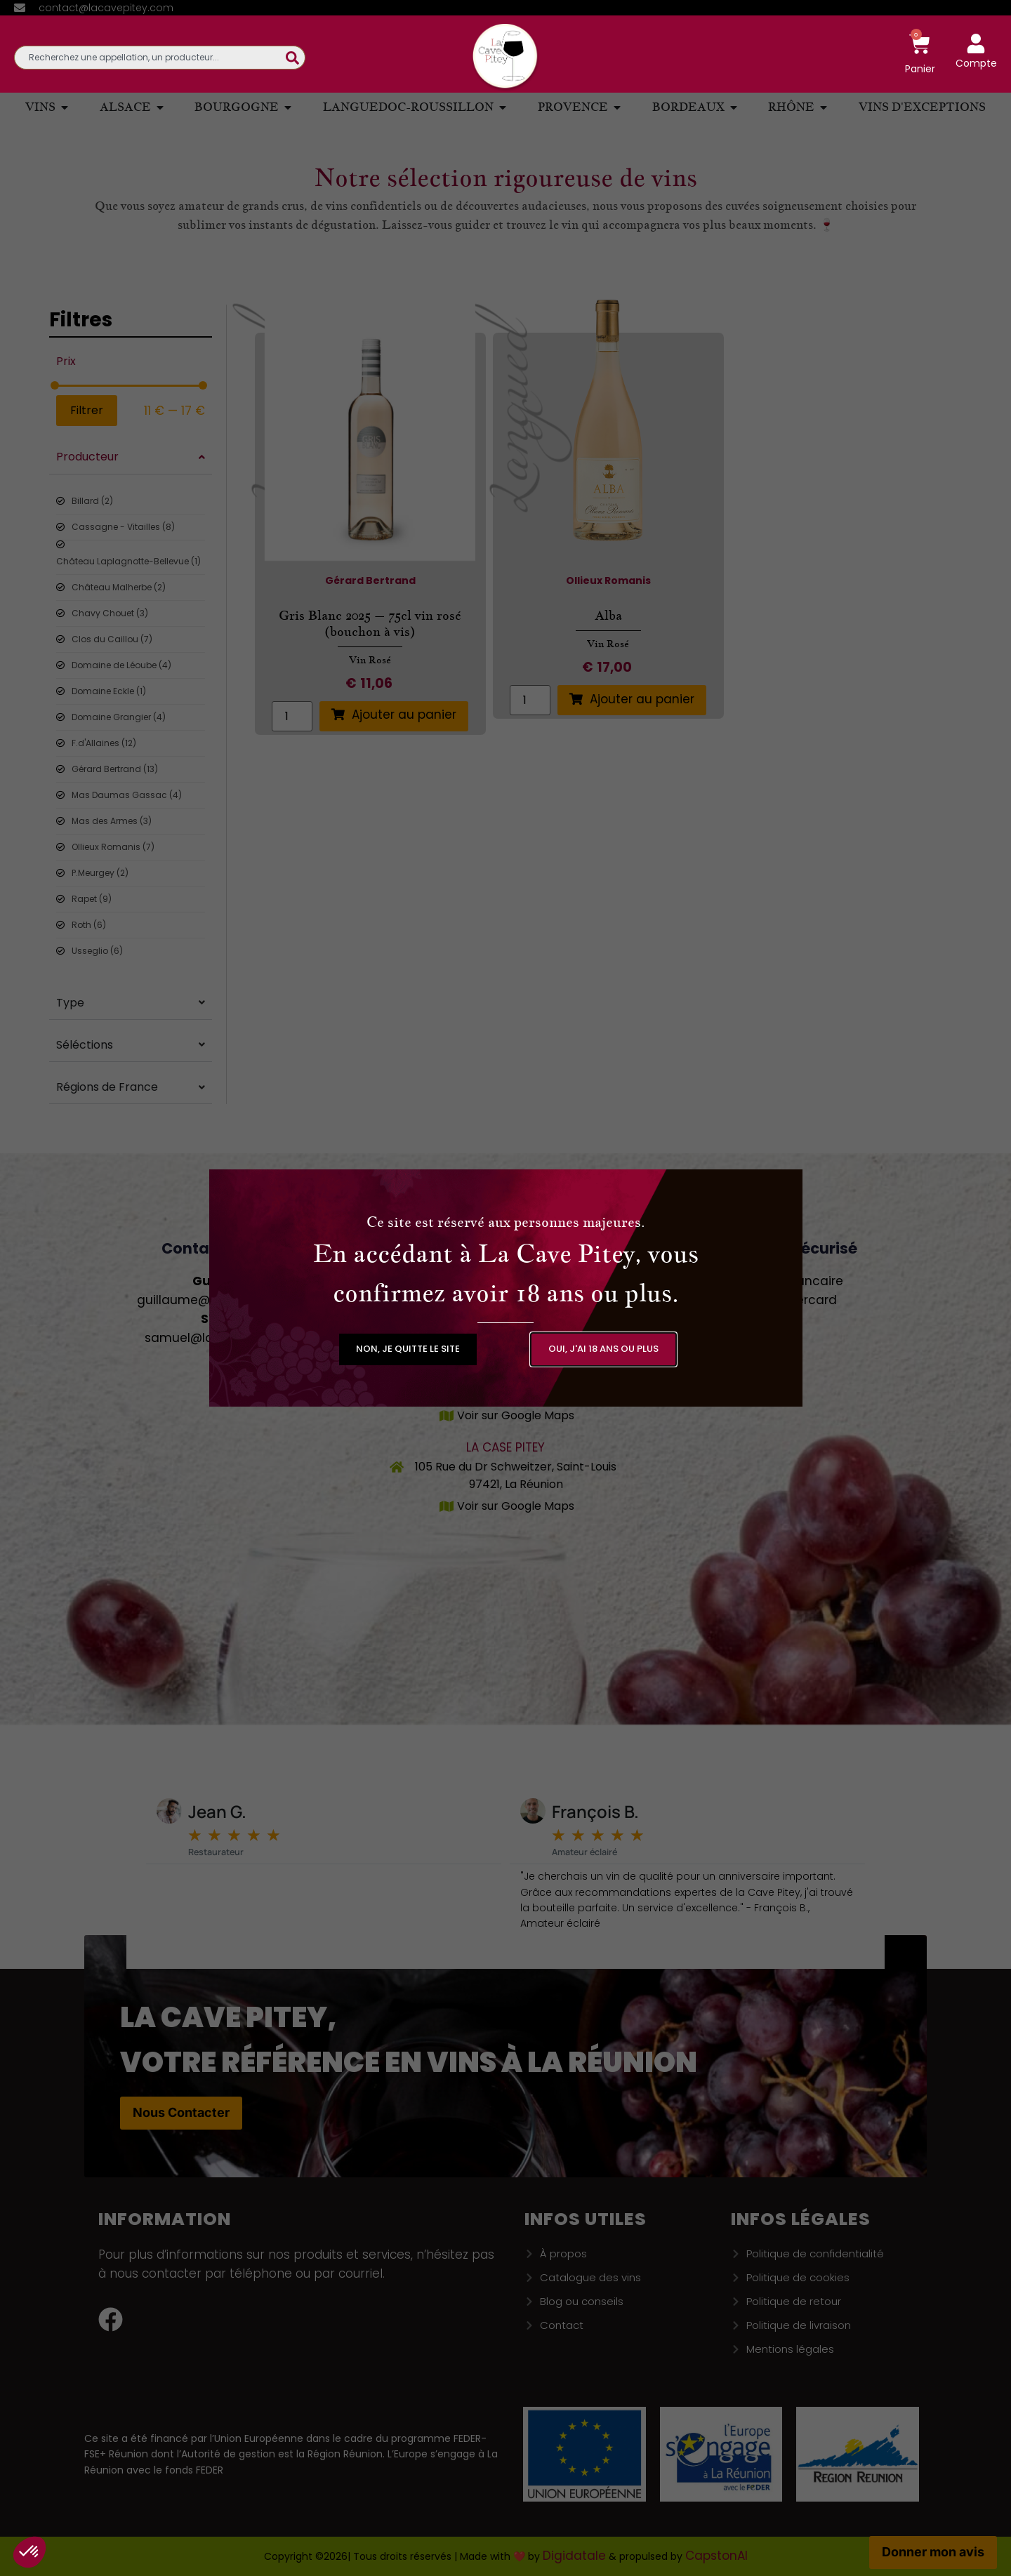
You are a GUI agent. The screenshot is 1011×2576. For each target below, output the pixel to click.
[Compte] (976, 43)
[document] (505, 1288)
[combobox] (150, 57)
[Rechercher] (295, 57)
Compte (976, 63)
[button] (408, 1349)
